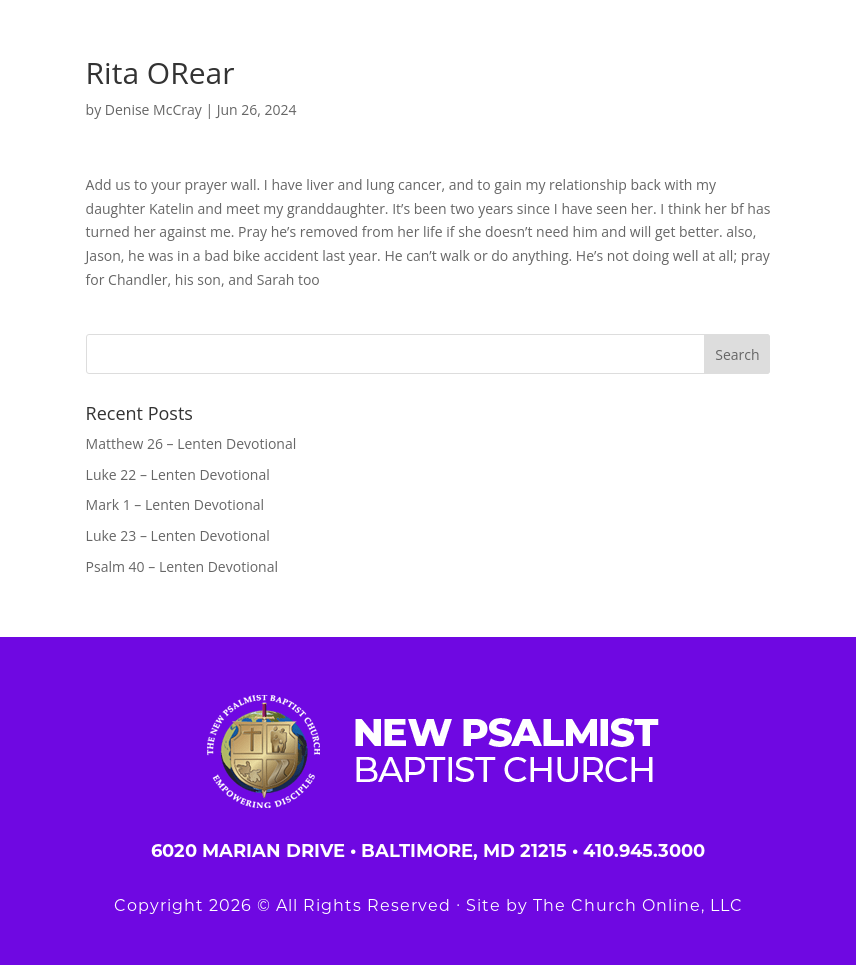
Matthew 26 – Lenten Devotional (191, 443)
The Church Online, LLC (638, 905)
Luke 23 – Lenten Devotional (178, 535)
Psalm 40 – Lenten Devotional (182, 566)
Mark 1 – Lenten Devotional (175, 504)
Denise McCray (153, 109)
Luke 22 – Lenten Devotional (178, 474)
